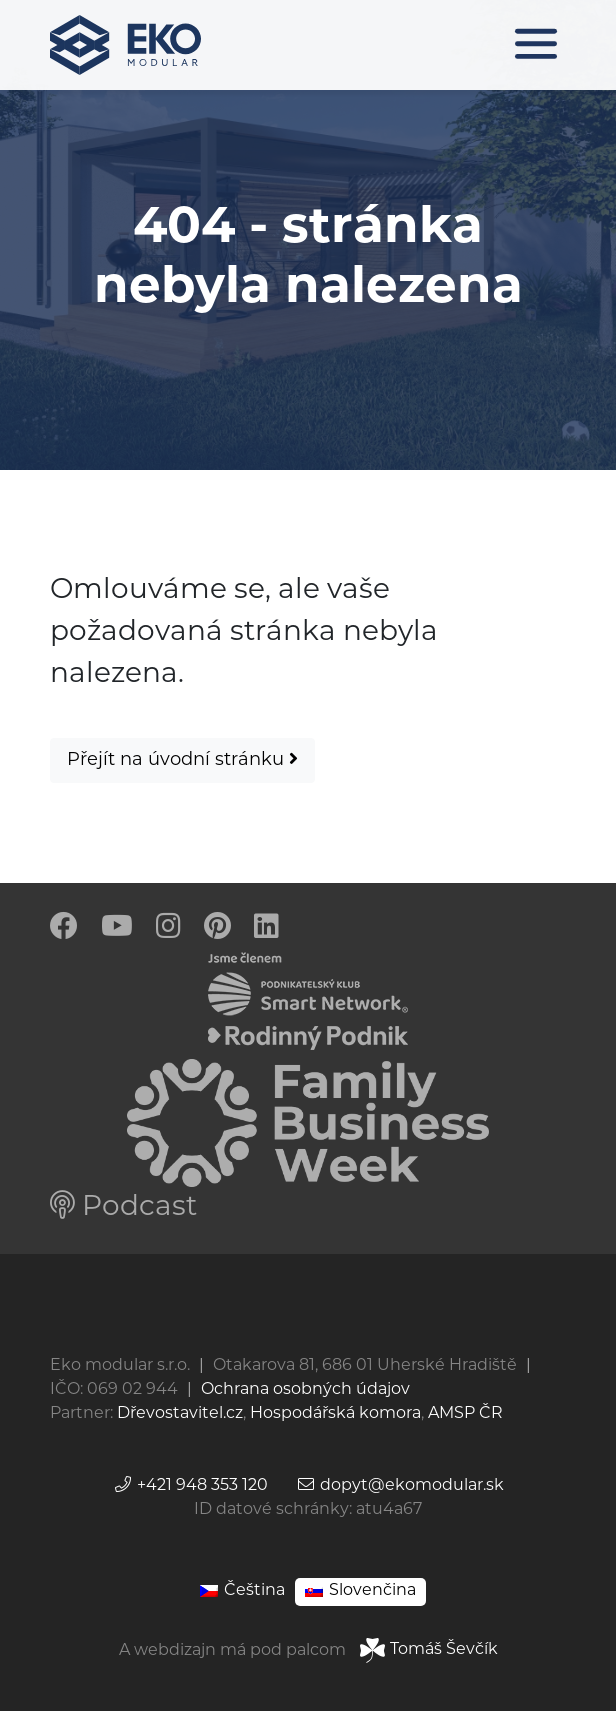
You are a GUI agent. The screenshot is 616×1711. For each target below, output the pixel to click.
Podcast (123, 1208)
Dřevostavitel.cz (180, 1414)
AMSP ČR (465, 1414)
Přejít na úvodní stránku (182, 759)
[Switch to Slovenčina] (360, 1591)
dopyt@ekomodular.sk (400, 1486)
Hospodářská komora (335, 1414)
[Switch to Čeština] (242, 1591)
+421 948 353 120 (190, 1486)
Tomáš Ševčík (429, 1650)
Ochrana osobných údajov (305, 1390)
